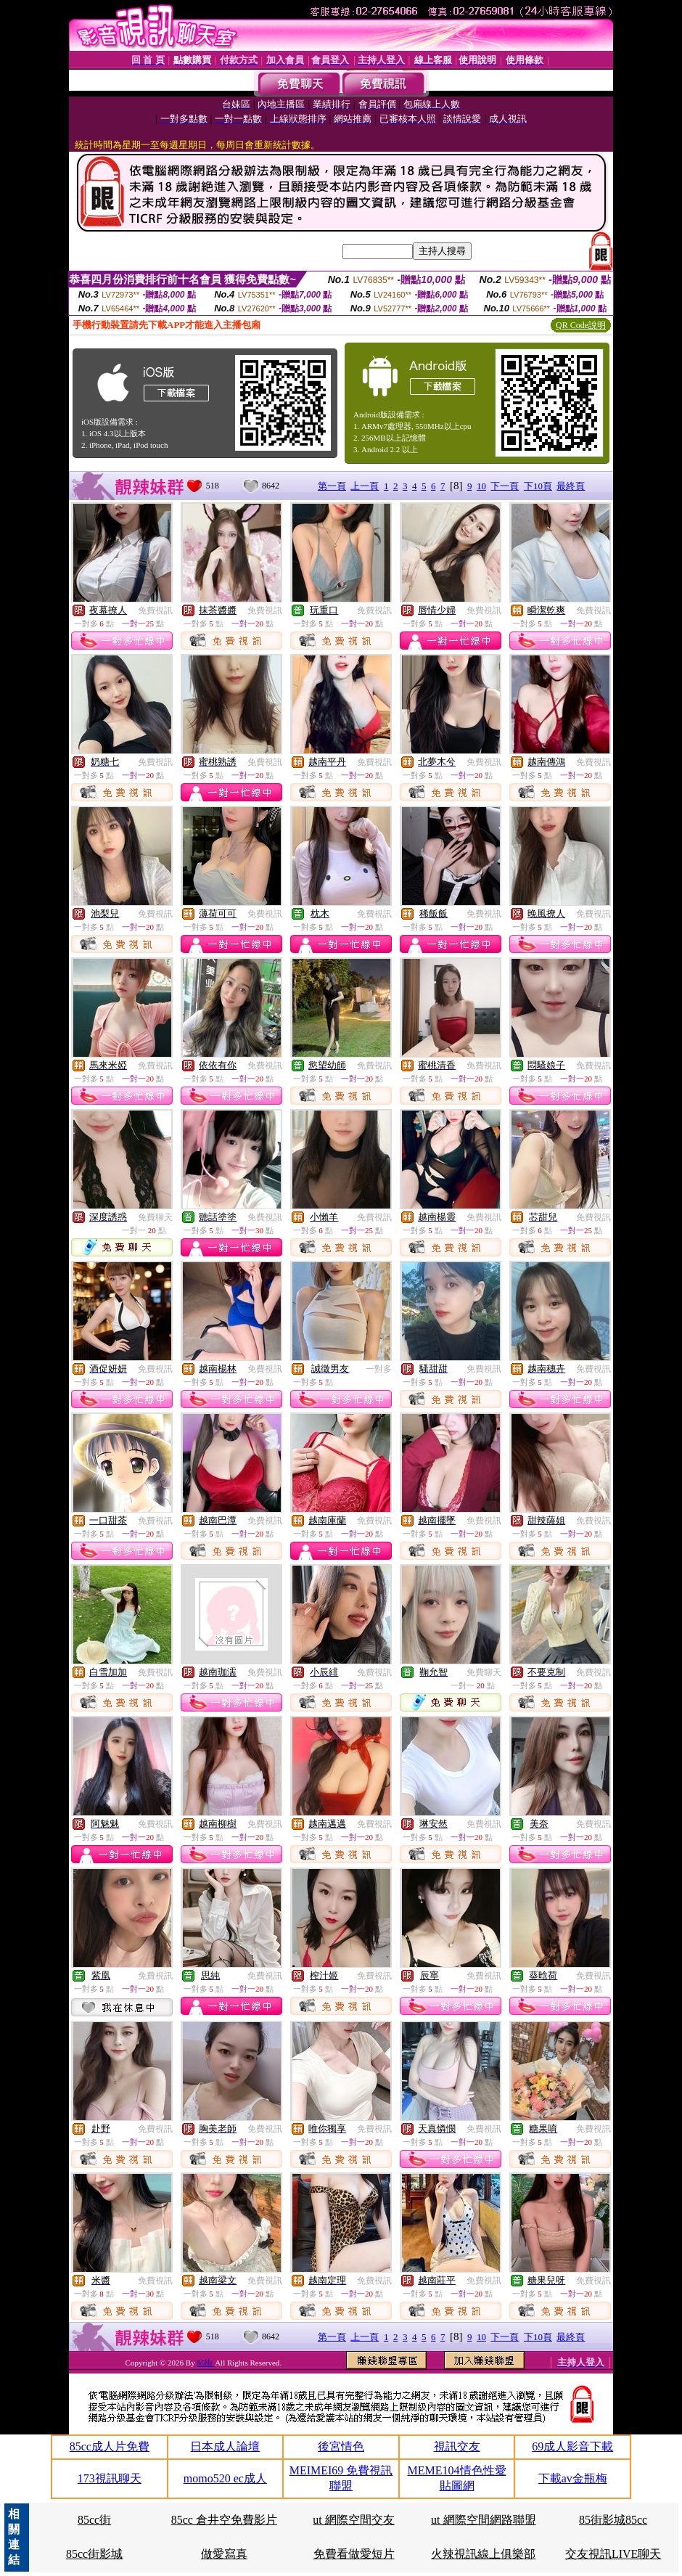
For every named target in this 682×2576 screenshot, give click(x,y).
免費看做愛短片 (354, 2554)
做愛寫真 (224, 2554)
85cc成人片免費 (109, 2446)
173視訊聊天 (109, 2478)
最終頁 (570, 486)
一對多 (379, 1369)
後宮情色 (341, 2446)
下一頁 (504, 486)
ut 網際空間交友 (353, 2520)
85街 (206, 2362)
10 (481, 486)
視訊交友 (457, 2446)
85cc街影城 (94, 2554)
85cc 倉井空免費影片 (224, 2520)
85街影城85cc (613, 2520)
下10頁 (538, 486)
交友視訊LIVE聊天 (613, 2554)
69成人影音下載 (572, 2446)
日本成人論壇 (225, 2446)
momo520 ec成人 (225, 2478)
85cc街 (94, 2520)
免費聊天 (155, 1217)
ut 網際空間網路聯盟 (483, 2520)
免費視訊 (155, 610)
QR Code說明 (581, 325)
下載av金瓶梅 (572, 2478)
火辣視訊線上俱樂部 (483, 2554)
